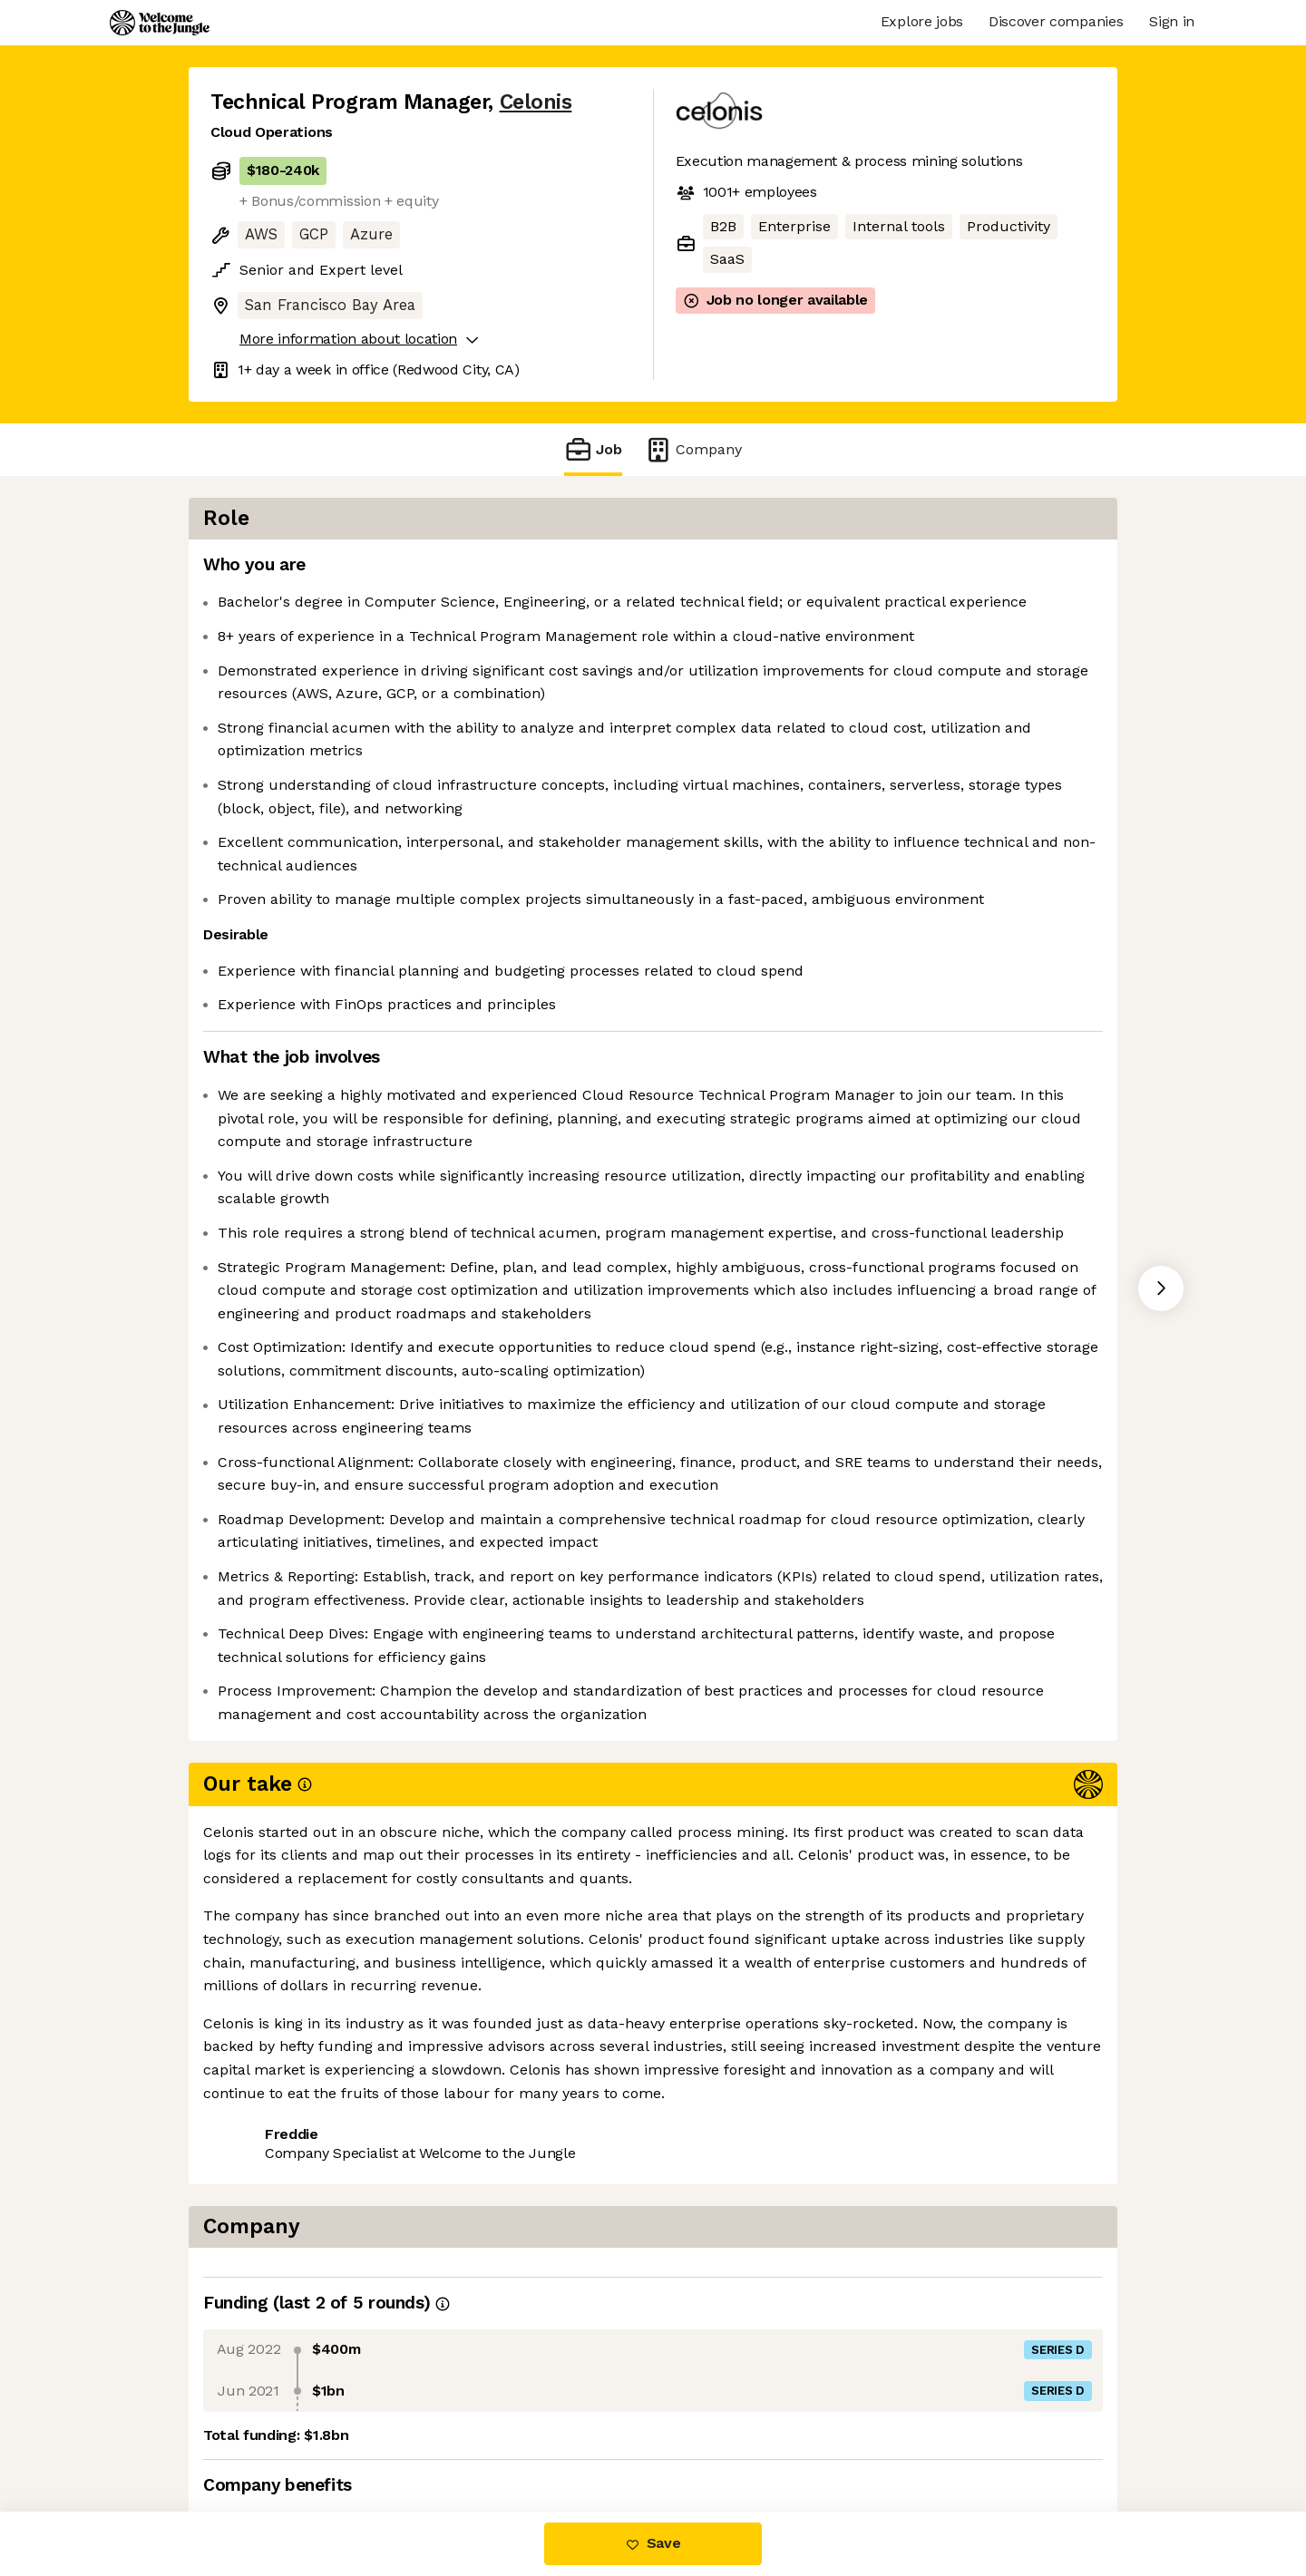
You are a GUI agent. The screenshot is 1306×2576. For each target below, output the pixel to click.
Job (593, 449)
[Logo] (160, 22)
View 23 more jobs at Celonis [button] (439, 2435)
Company (693, 449)
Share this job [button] (260, 2435)
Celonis (536, 102)
